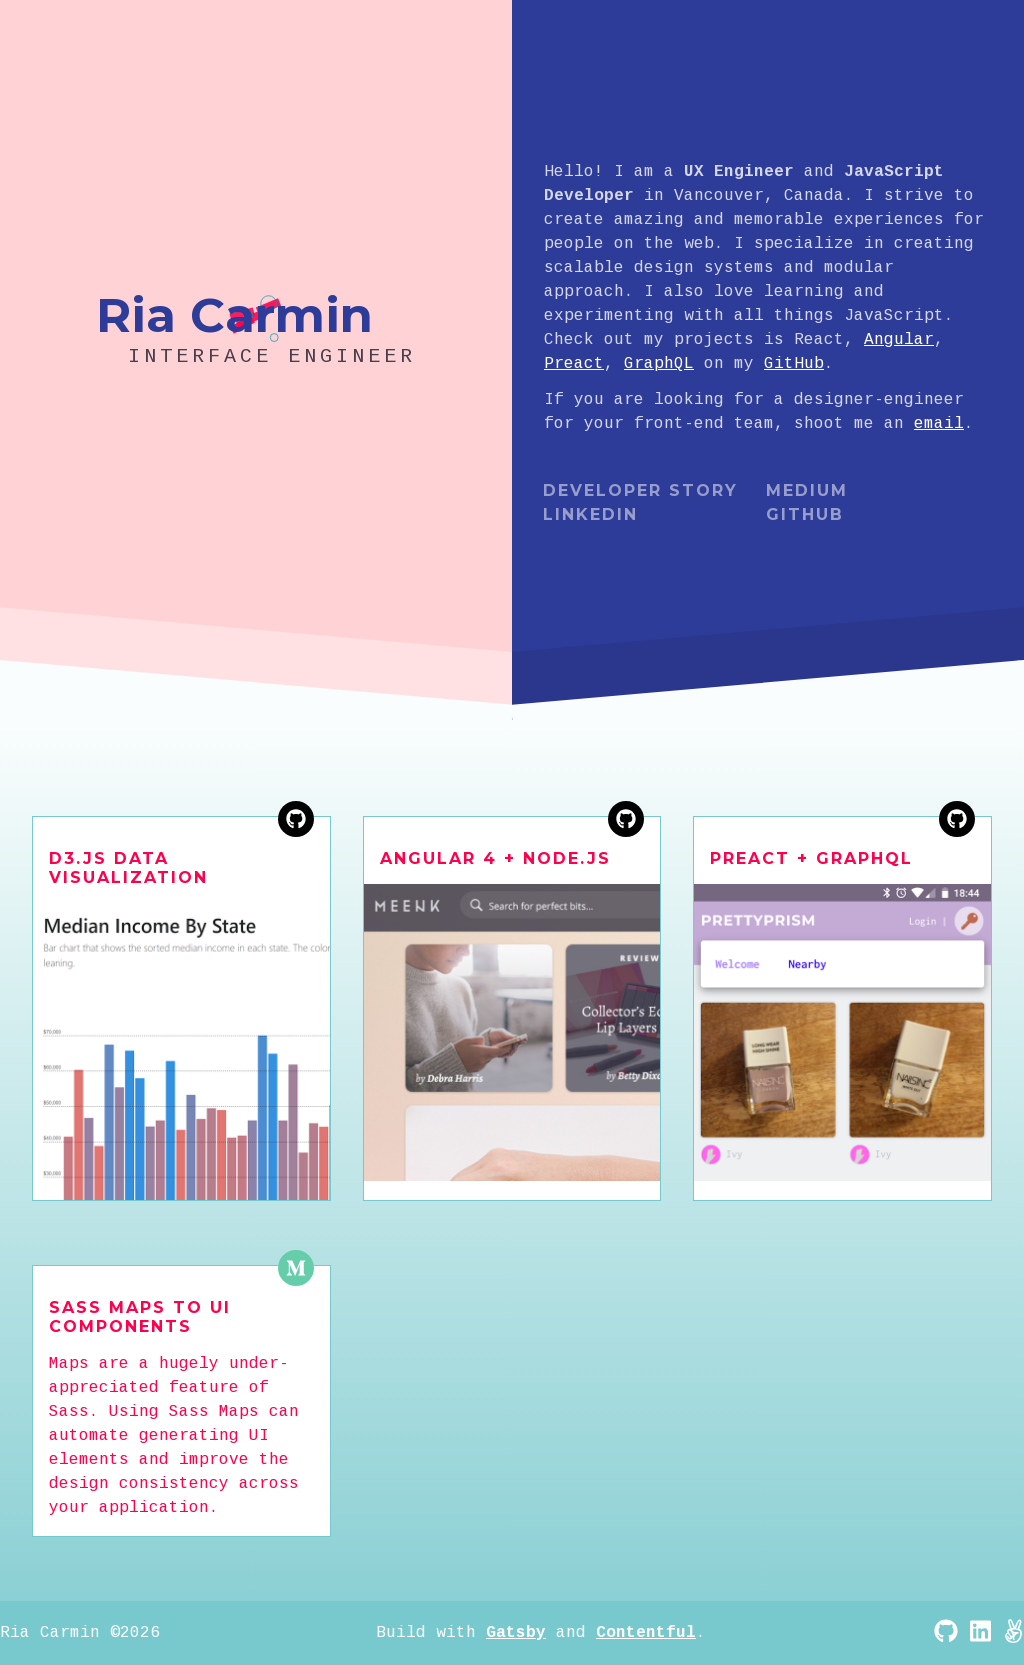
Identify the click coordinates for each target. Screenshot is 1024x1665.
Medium (807, 490)
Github (805, 514)
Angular (899, 340)
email (939, 424)
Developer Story (640, 490)
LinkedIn (590, 514)
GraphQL (659, 364)
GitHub (794, 364)
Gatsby (516, 1633)
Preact (574, 364)
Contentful (646, 1633)
